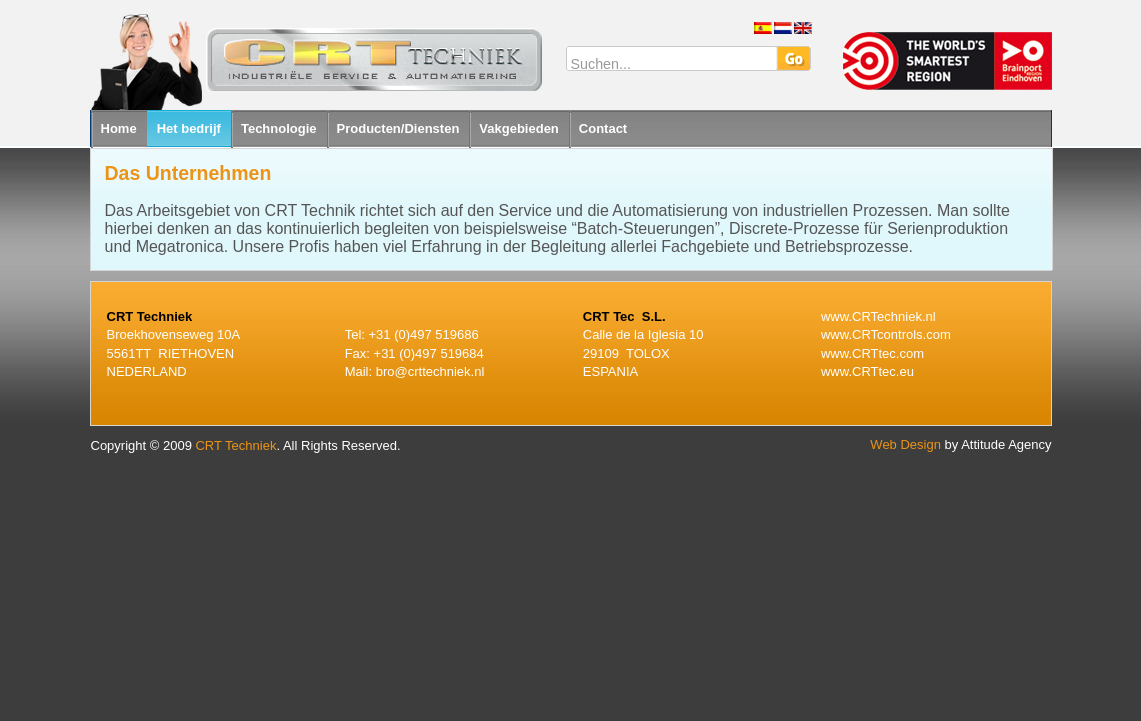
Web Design (905, 444)
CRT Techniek (235, 445)
